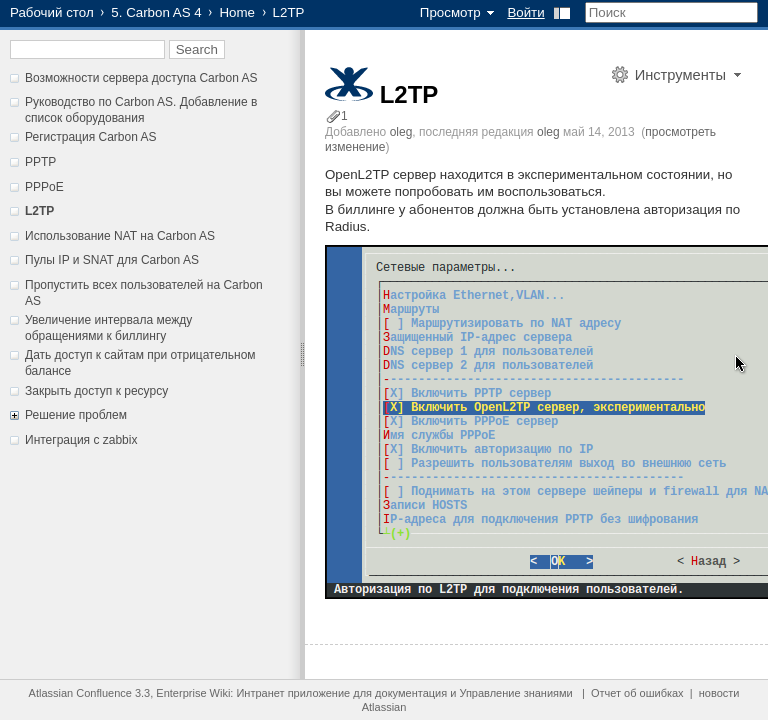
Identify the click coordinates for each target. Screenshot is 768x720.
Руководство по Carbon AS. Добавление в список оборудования (141, 110)
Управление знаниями (515, 693)
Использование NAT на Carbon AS (120, 236)
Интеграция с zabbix (81, 440)
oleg (401, 132)
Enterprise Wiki (193, 693)
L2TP (39, 211)
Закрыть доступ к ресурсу (96, 391)
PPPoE (44, 187)
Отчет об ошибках (637, 693)
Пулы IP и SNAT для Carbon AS (112, 260)
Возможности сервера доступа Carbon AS (141, 78)
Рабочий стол (52, 12)
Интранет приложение (293, 693)
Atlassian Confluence (80, 693)
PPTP (40, 162)
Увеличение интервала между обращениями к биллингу (108, 328)
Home (237, 12)
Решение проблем (76, 415)
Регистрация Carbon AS (91, 137)
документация (411, 693)
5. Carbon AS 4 (156, 12)
